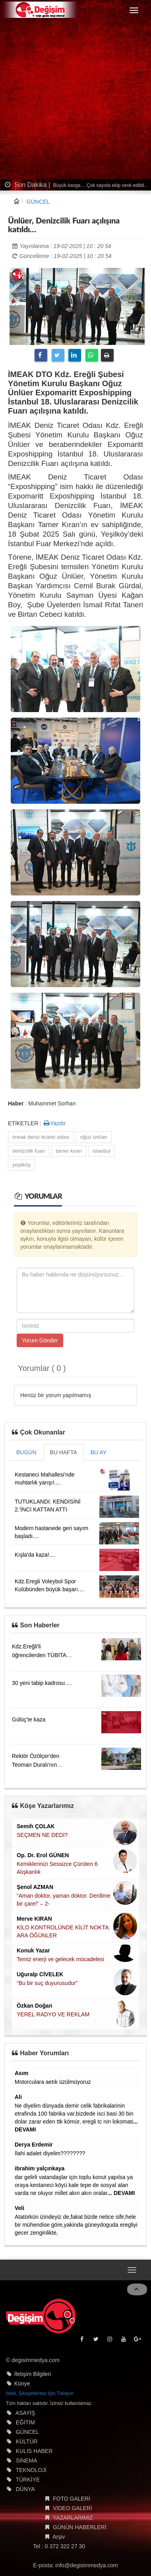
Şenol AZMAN (35, 1887)
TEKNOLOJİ (30, 2470)
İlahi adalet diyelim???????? (50, 2153)
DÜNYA (25, 2489)
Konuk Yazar (33, 1950)
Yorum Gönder (40, 1340)
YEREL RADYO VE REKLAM (53, 2014)
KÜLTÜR (27, 2441)
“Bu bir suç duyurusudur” (47, 1983)
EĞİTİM (25, 2422)
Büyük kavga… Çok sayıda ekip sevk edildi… (100, 185)
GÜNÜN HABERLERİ (79, 2527)
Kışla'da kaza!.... (35, 1555)
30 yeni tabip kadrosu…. (42, 1683)
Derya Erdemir (34, 2144)
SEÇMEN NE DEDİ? (42, 1835)
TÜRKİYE (27, 2479)
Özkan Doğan (34, 2005)
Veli (19, 2208)
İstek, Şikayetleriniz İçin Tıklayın (40, 2393)
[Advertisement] (75, 100)
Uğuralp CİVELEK (40, 1974)
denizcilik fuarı (28, 1151)
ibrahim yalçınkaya (39, 2168)
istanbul (101, 1151)
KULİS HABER (34, 2451)
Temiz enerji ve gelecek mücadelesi (60, 1959)
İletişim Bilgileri (32, 2374)
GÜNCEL (38, 201)
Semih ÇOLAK (36, 1826)
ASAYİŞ (25, 2413)
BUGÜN (26, 1452)
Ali (18, 2097)
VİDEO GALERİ (72, 2508)
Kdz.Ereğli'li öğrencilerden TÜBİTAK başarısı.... (41, 1655)
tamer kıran (69, 1151)
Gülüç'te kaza (28, 1719)
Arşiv (58, 2537)
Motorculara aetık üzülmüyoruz (53, 2082)
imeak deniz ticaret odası (41, 1137)
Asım (21, 2073)
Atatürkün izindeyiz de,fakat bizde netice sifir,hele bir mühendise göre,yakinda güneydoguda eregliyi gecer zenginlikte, (76, 2225)
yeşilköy (21, 1165)
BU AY (98, 1452)
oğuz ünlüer (93, 1137)
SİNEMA (26, 2460)
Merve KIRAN (34, 1919)
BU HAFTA (63, 1452)
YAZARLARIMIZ (73, 2517)
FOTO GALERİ (71, 2498)
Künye (22, 2383)
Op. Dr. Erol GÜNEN (43, 1855)
